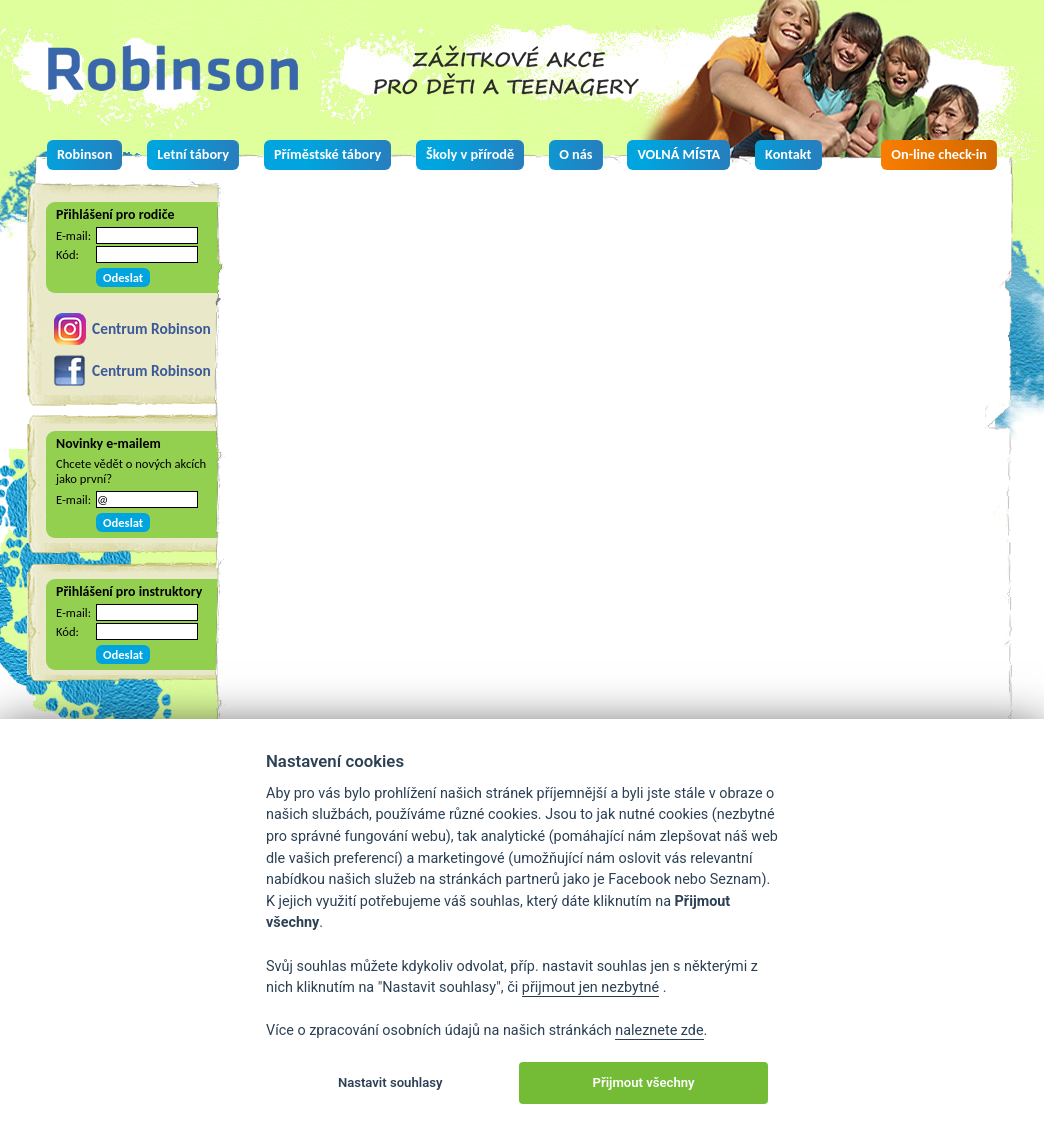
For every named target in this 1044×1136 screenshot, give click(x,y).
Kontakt (788, 154)
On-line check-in (939, 154)
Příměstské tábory (327, 154)
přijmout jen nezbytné (590, 987)
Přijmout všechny (644, 1082)
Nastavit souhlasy (390, 1082)
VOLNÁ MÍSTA (678, 154)
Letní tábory (193, 154)
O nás (575, 154)
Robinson (84, 154)
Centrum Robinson (151, 328)
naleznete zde (659, 1030)
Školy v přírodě (470, 154)
